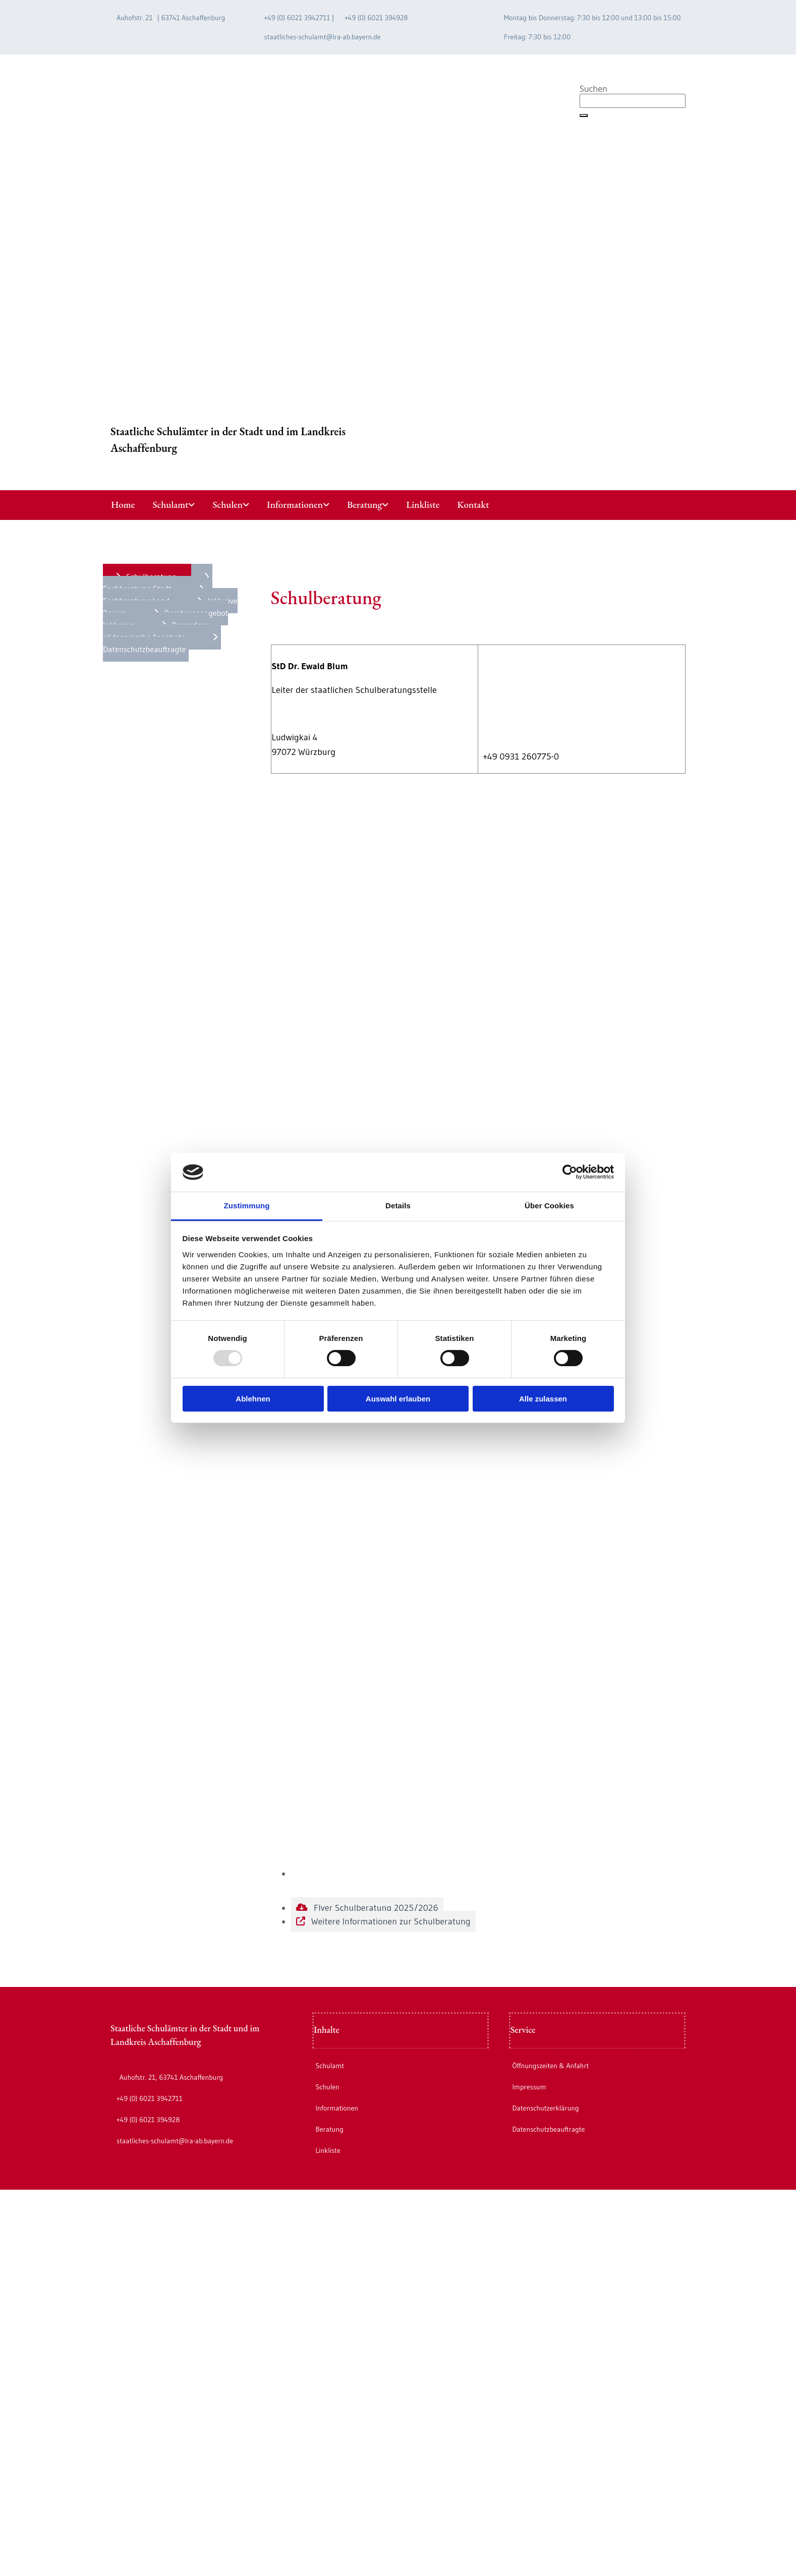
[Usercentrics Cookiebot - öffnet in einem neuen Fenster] (570, 1172)
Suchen (593, 88)
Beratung (364, 504)
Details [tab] (398, 1205)
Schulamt (170, 504)
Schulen (227, 504)
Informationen (295, 504)
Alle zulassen (543, 1398)
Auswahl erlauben (398, 1398)
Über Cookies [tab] (549, 1205)
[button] (584, 115)
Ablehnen (253, 1398)
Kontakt (473, 504)
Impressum (529, 2086)
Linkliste (422, 504)
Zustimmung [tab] (247, 1205)
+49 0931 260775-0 (521, 756)
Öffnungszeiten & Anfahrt (550, 2065)
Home (123, 504)
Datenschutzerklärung (545, 2108)
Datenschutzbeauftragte (548, 2129)
